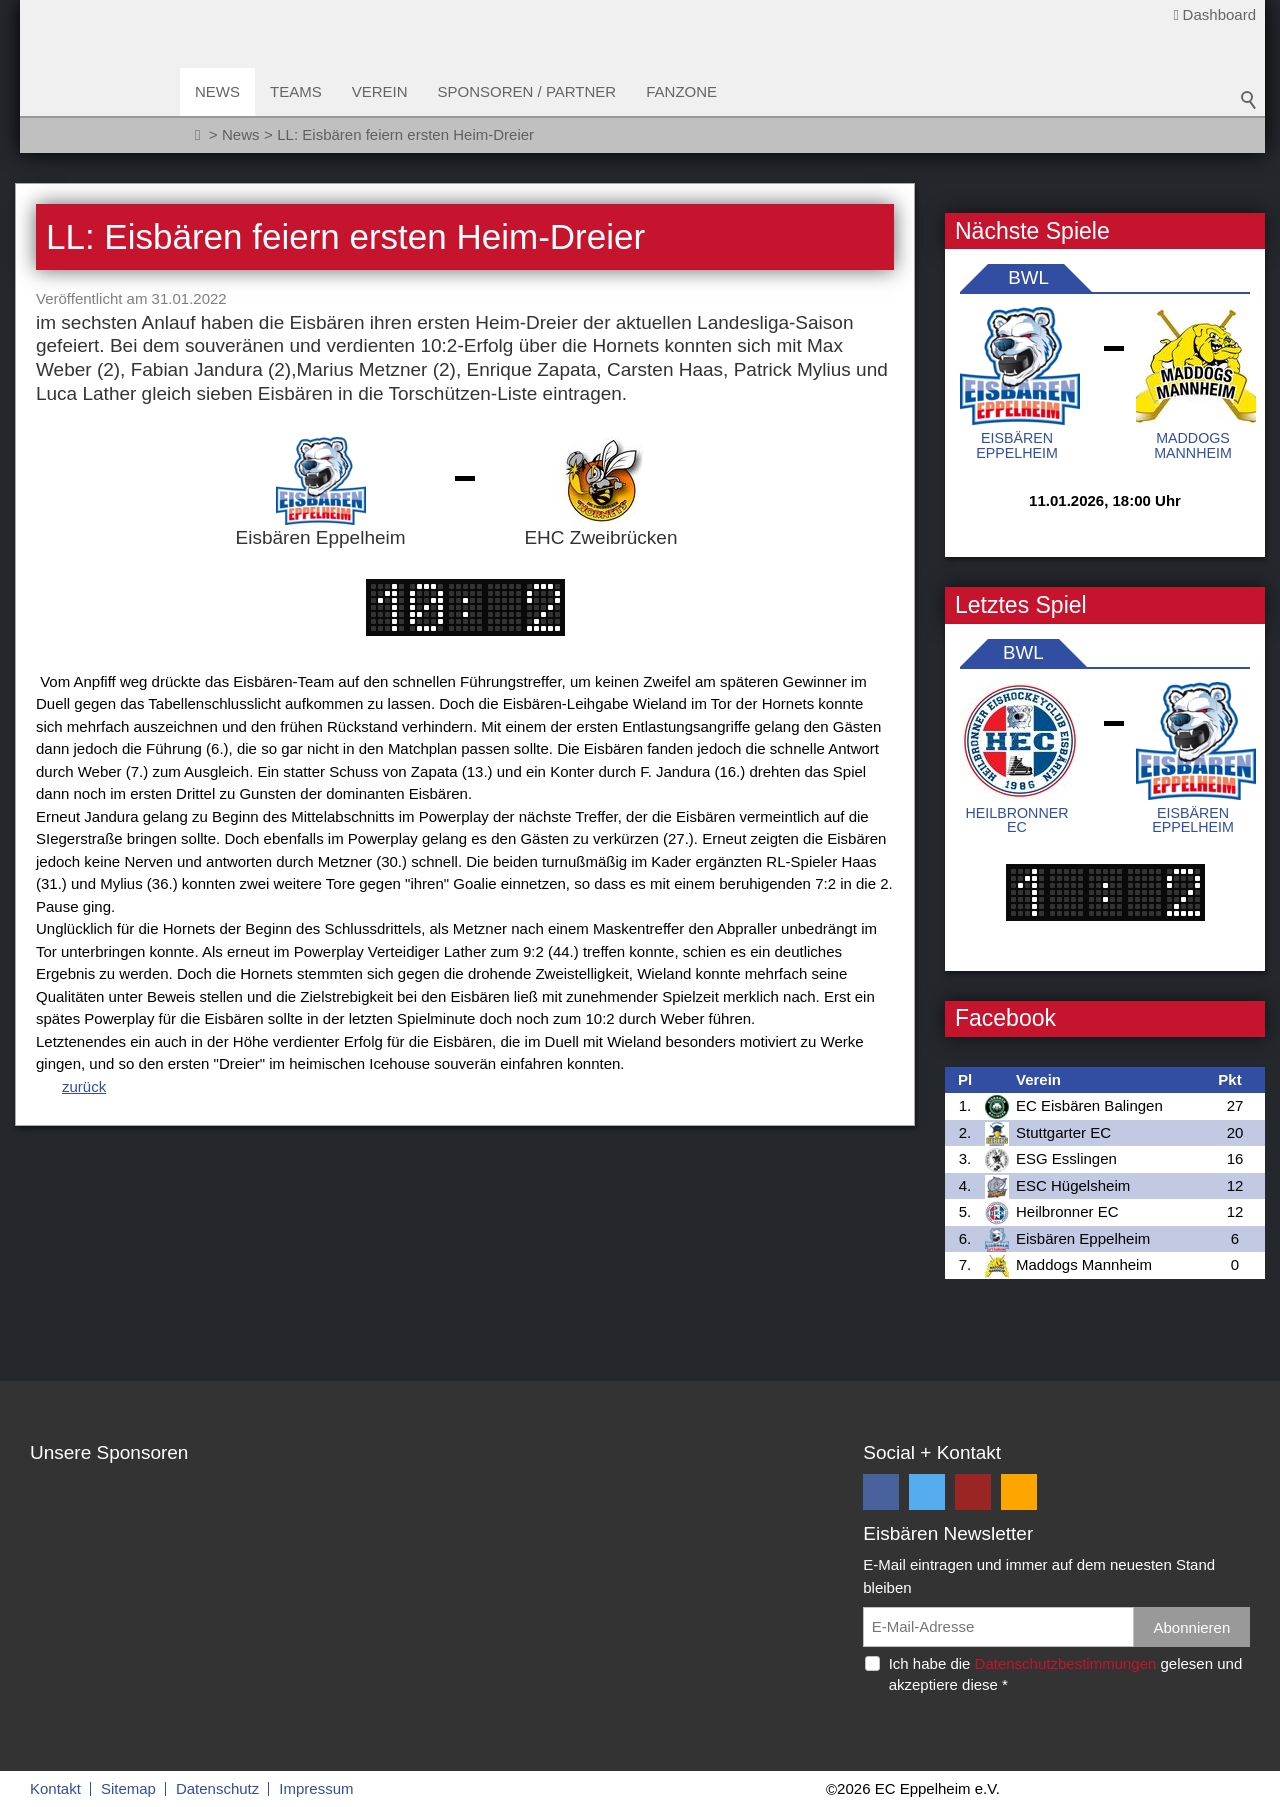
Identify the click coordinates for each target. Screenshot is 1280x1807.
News (217, 91)
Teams (296, 91)
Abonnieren (1192, 1627)
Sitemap (128, 1788)
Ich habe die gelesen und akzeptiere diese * (1066, 1674)
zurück (84, 1086)
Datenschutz (217, 1788)
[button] (881, 1492)
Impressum (316, 1788)
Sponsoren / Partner (527, 91)
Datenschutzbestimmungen (1066, 1663)
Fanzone (681, 91)
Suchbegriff (1249, 100)
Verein (380, 91)
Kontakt (55, 1788)
